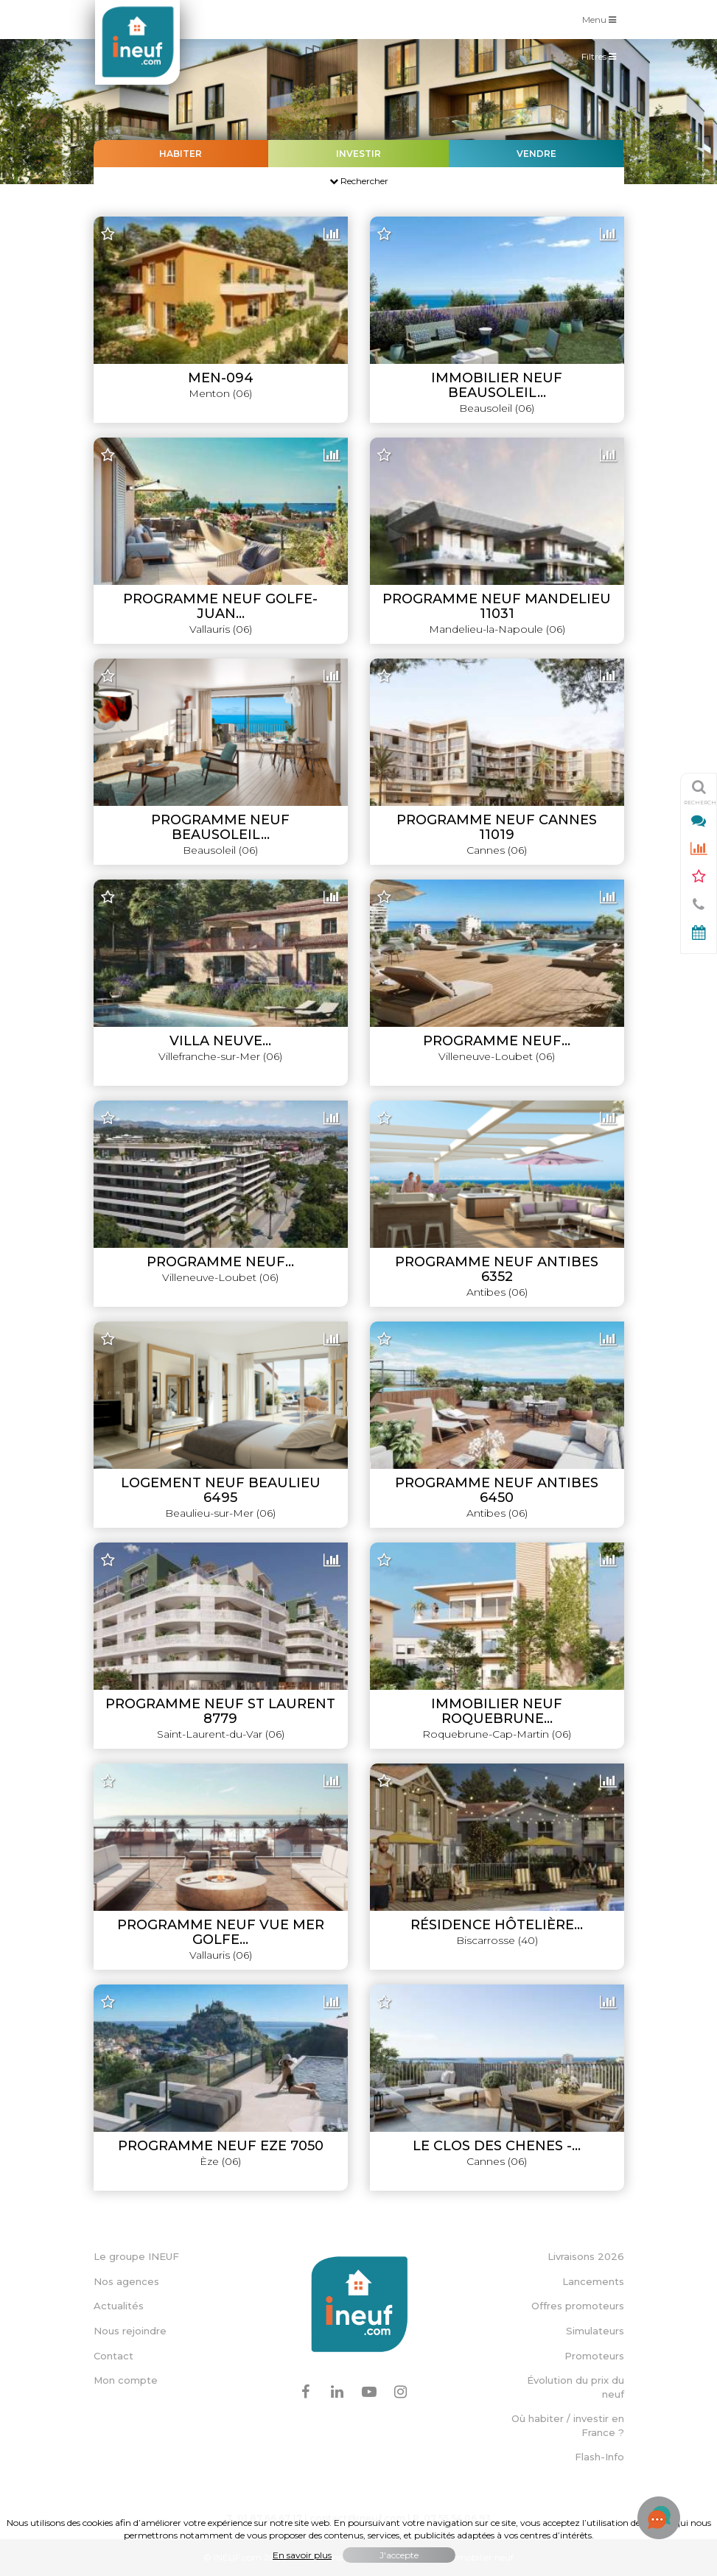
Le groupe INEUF (136, 2256)
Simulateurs (595, 2331)
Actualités (119, 2306)
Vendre (536, 153)
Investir (358, 153)
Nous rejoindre (130, 2331)
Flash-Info (599, 2457)
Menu (602, 19)
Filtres (602, 59)
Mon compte (126, 2380)
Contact (113, 2356)
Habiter (180, 153)
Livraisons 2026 (586, 2256)
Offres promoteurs (577, 2306)
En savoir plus (302, 2555)
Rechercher (358, 180)
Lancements (593, 2281)
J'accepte (399, 2555)
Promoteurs (594, 2356)
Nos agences (126, 2281)
